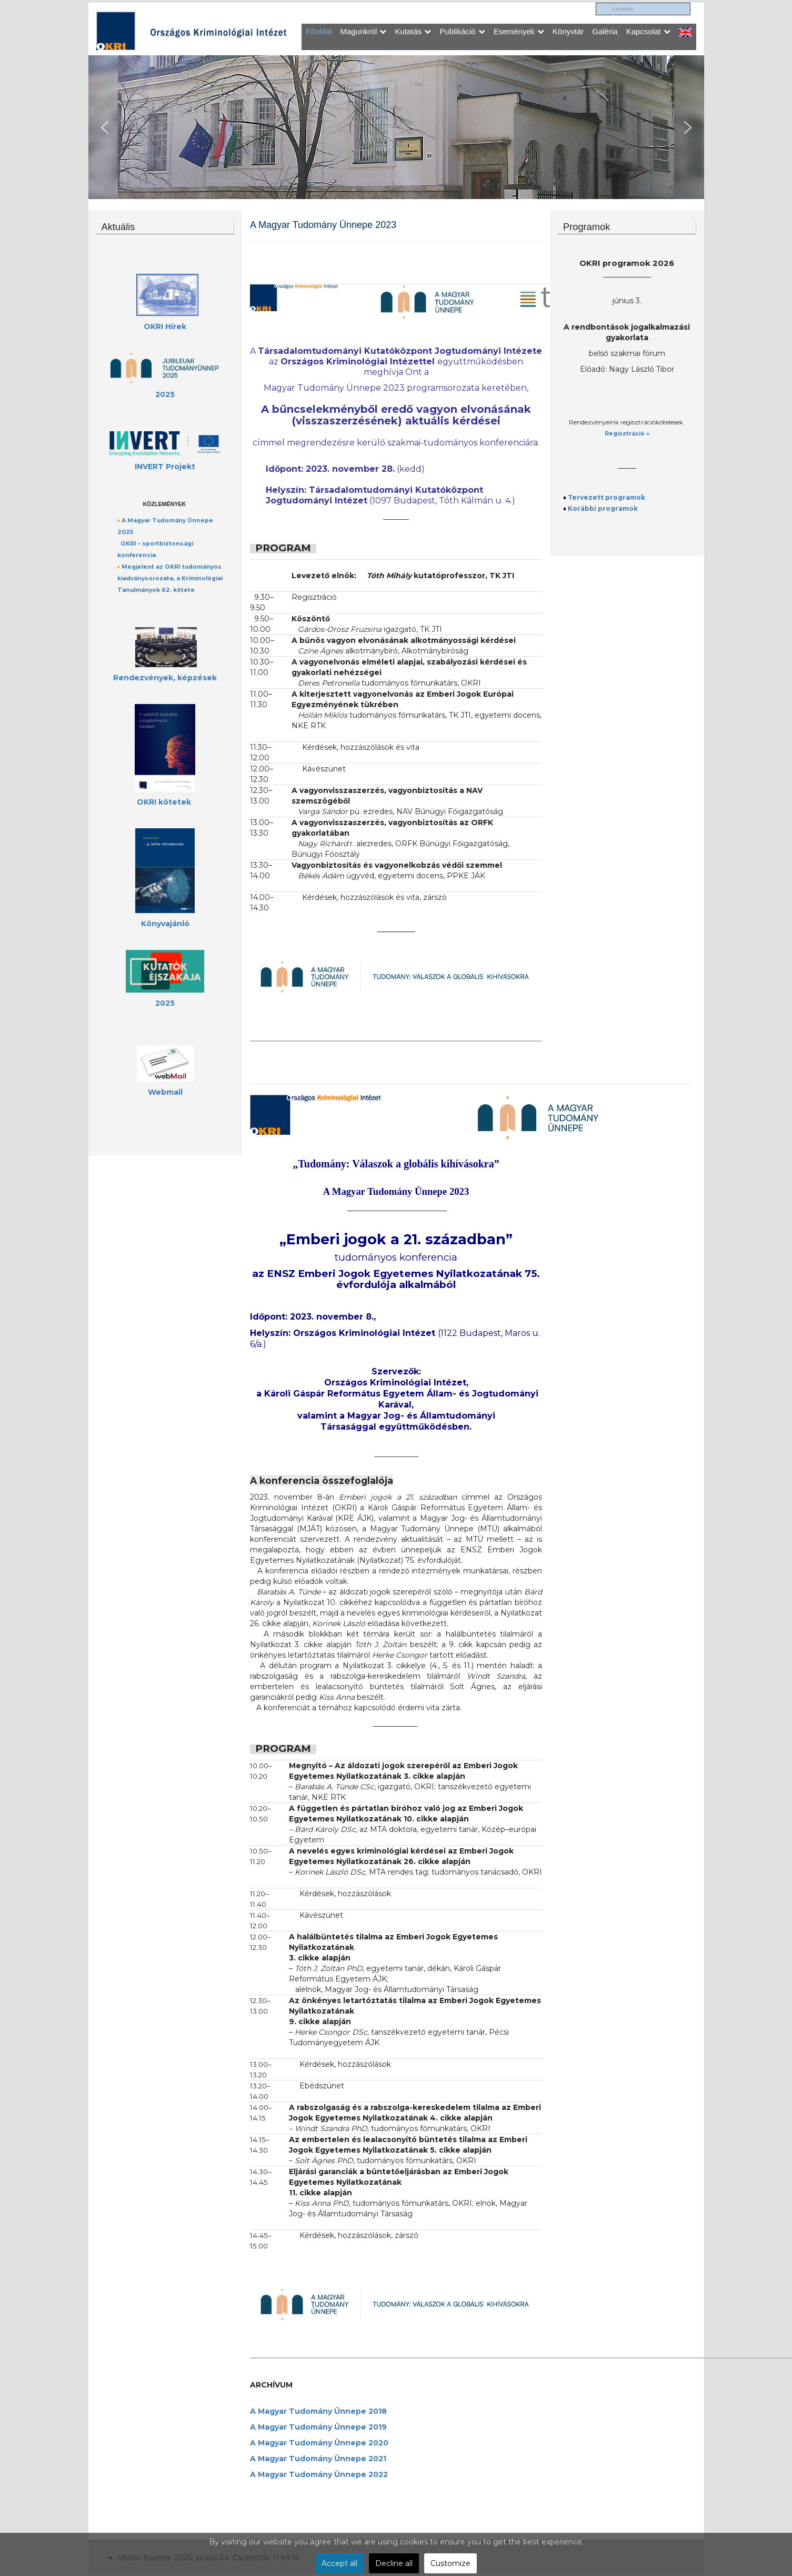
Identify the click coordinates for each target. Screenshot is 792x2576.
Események (519, 31)
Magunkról (363, 31)
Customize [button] (450, 2563)
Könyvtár (568, 31)
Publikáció (462, 31)
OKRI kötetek (164, 802)
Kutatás (413, 31)
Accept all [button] (339, 2563)
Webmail (165, 1092)
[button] (104, 127)
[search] (643, 9)
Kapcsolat (648, 31)
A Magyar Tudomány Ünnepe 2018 (318, 2411)
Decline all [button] (394, 2563)
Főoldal (319, 31)
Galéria (604, 31)
